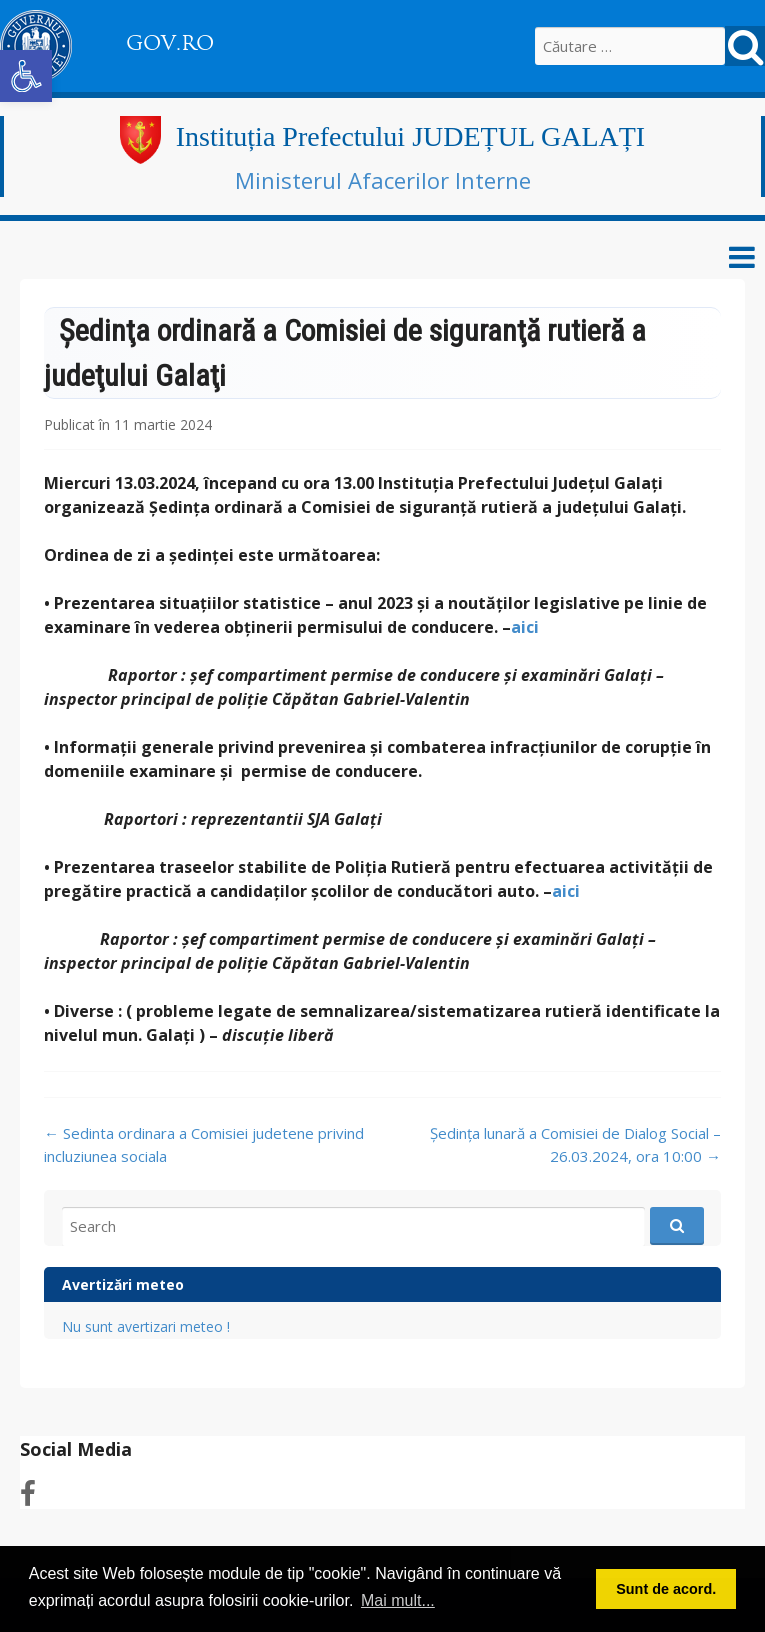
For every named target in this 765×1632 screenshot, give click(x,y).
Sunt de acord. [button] (666, 1589)
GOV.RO (170, 43)
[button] (26, 76)
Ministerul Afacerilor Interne (383, 180)
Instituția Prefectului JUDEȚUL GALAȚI (410, 136)
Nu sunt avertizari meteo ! (146, 1326)
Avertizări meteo (123, 1284)
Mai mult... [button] (398, 1600)
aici (525, 627)
